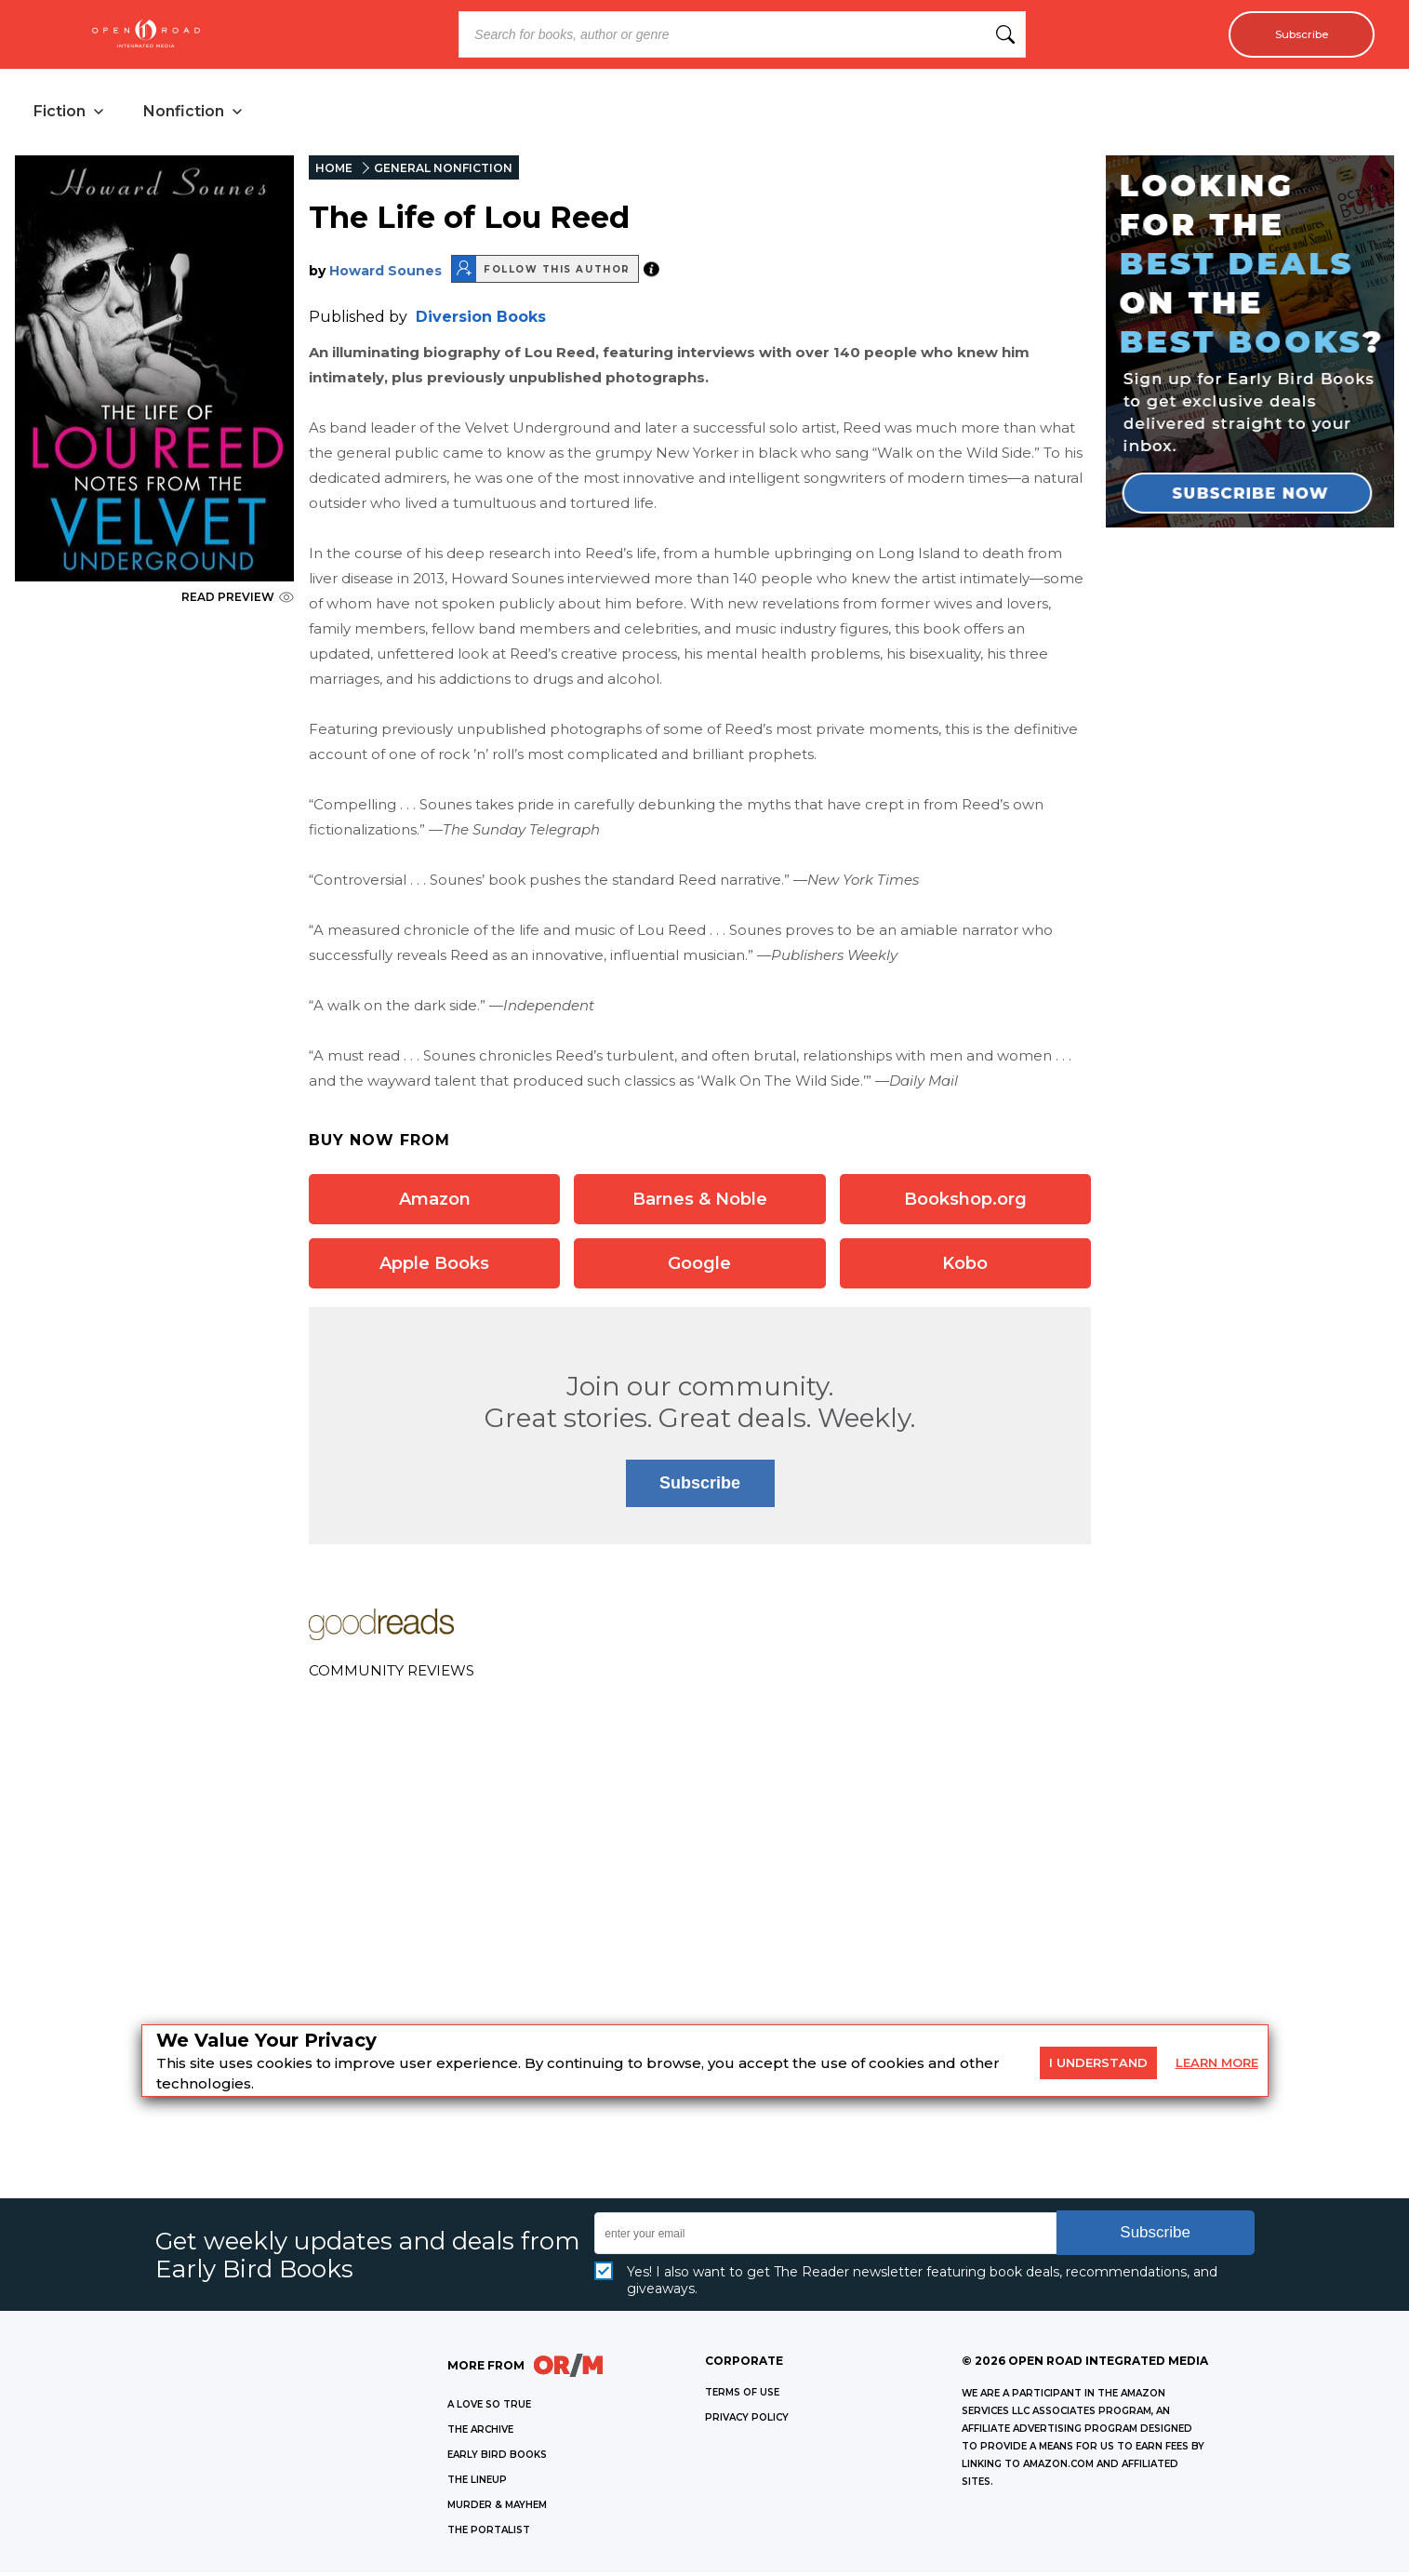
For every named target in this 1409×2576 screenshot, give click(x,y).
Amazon (435, 1203)
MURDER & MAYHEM (497, 2509)
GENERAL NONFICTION (443, 172)
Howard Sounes (385, 274)
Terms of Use (742, 2396)
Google (699, 1267)
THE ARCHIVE (480, 2433)
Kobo (965, 1267)
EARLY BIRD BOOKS (497, 2458)
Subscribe (1293, 34)
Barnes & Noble (699, 1203)
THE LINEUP (477, 2483)
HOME (333, 172)
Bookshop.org (965, 1203)
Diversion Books (481, 320)
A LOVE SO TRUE (489, 2408)
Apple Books (434, 1267)
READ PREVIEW (237, 600)
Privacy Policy (747, 2421)
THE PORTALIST (488, 2534)
